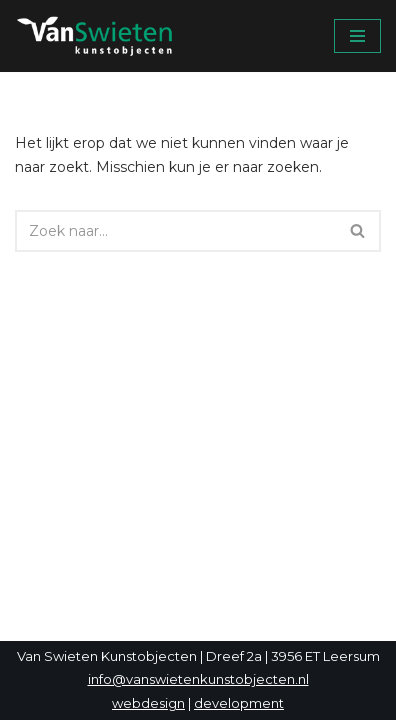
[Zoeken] (175, 231)
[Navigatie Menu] (357, 36)
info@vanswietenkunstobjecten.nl (198, 679)
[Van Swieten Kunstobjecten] (100, 36)
